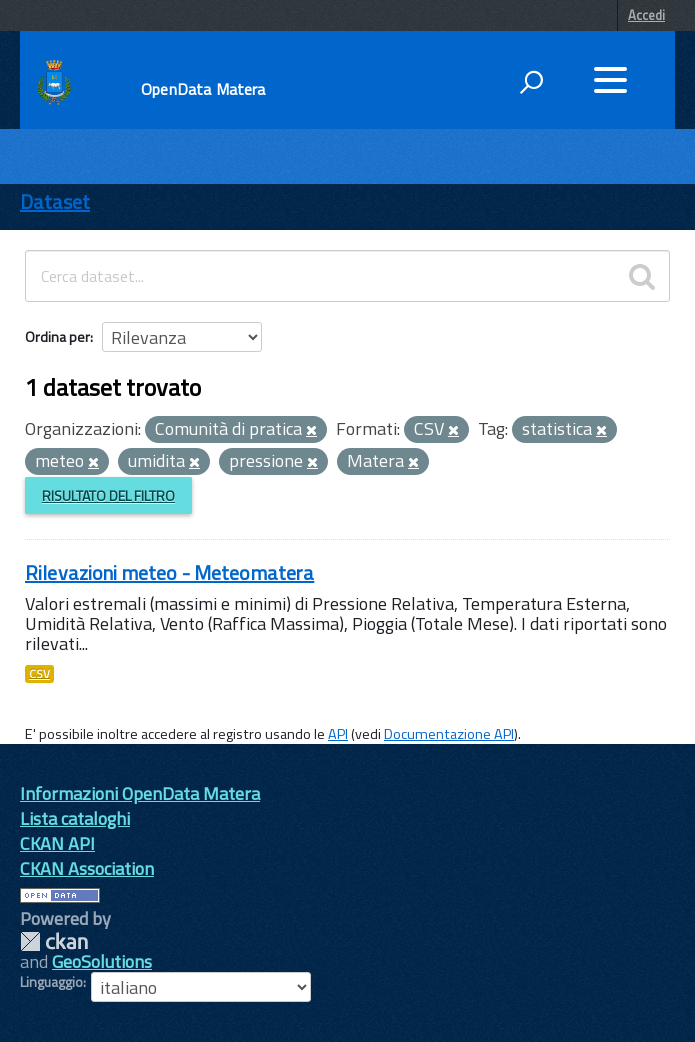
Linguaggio (51, 982)
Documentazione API (449, 734)
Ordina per (57, 336)
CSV (39, 674)
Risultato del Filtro (108, 495)
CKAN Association (87, 868)
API (338, 734)
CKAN (54, 941)
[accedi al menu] (610, 80)
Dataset (55, 201)
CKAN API (57, 843)
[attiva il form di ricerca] (531, 82)
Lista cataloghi (75, 818)
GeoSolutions (102, 961)
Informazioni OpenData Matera (140, 793)
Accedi (646, 15)
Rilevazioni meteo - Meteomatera (169, 572)
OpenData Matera (203, 89)
